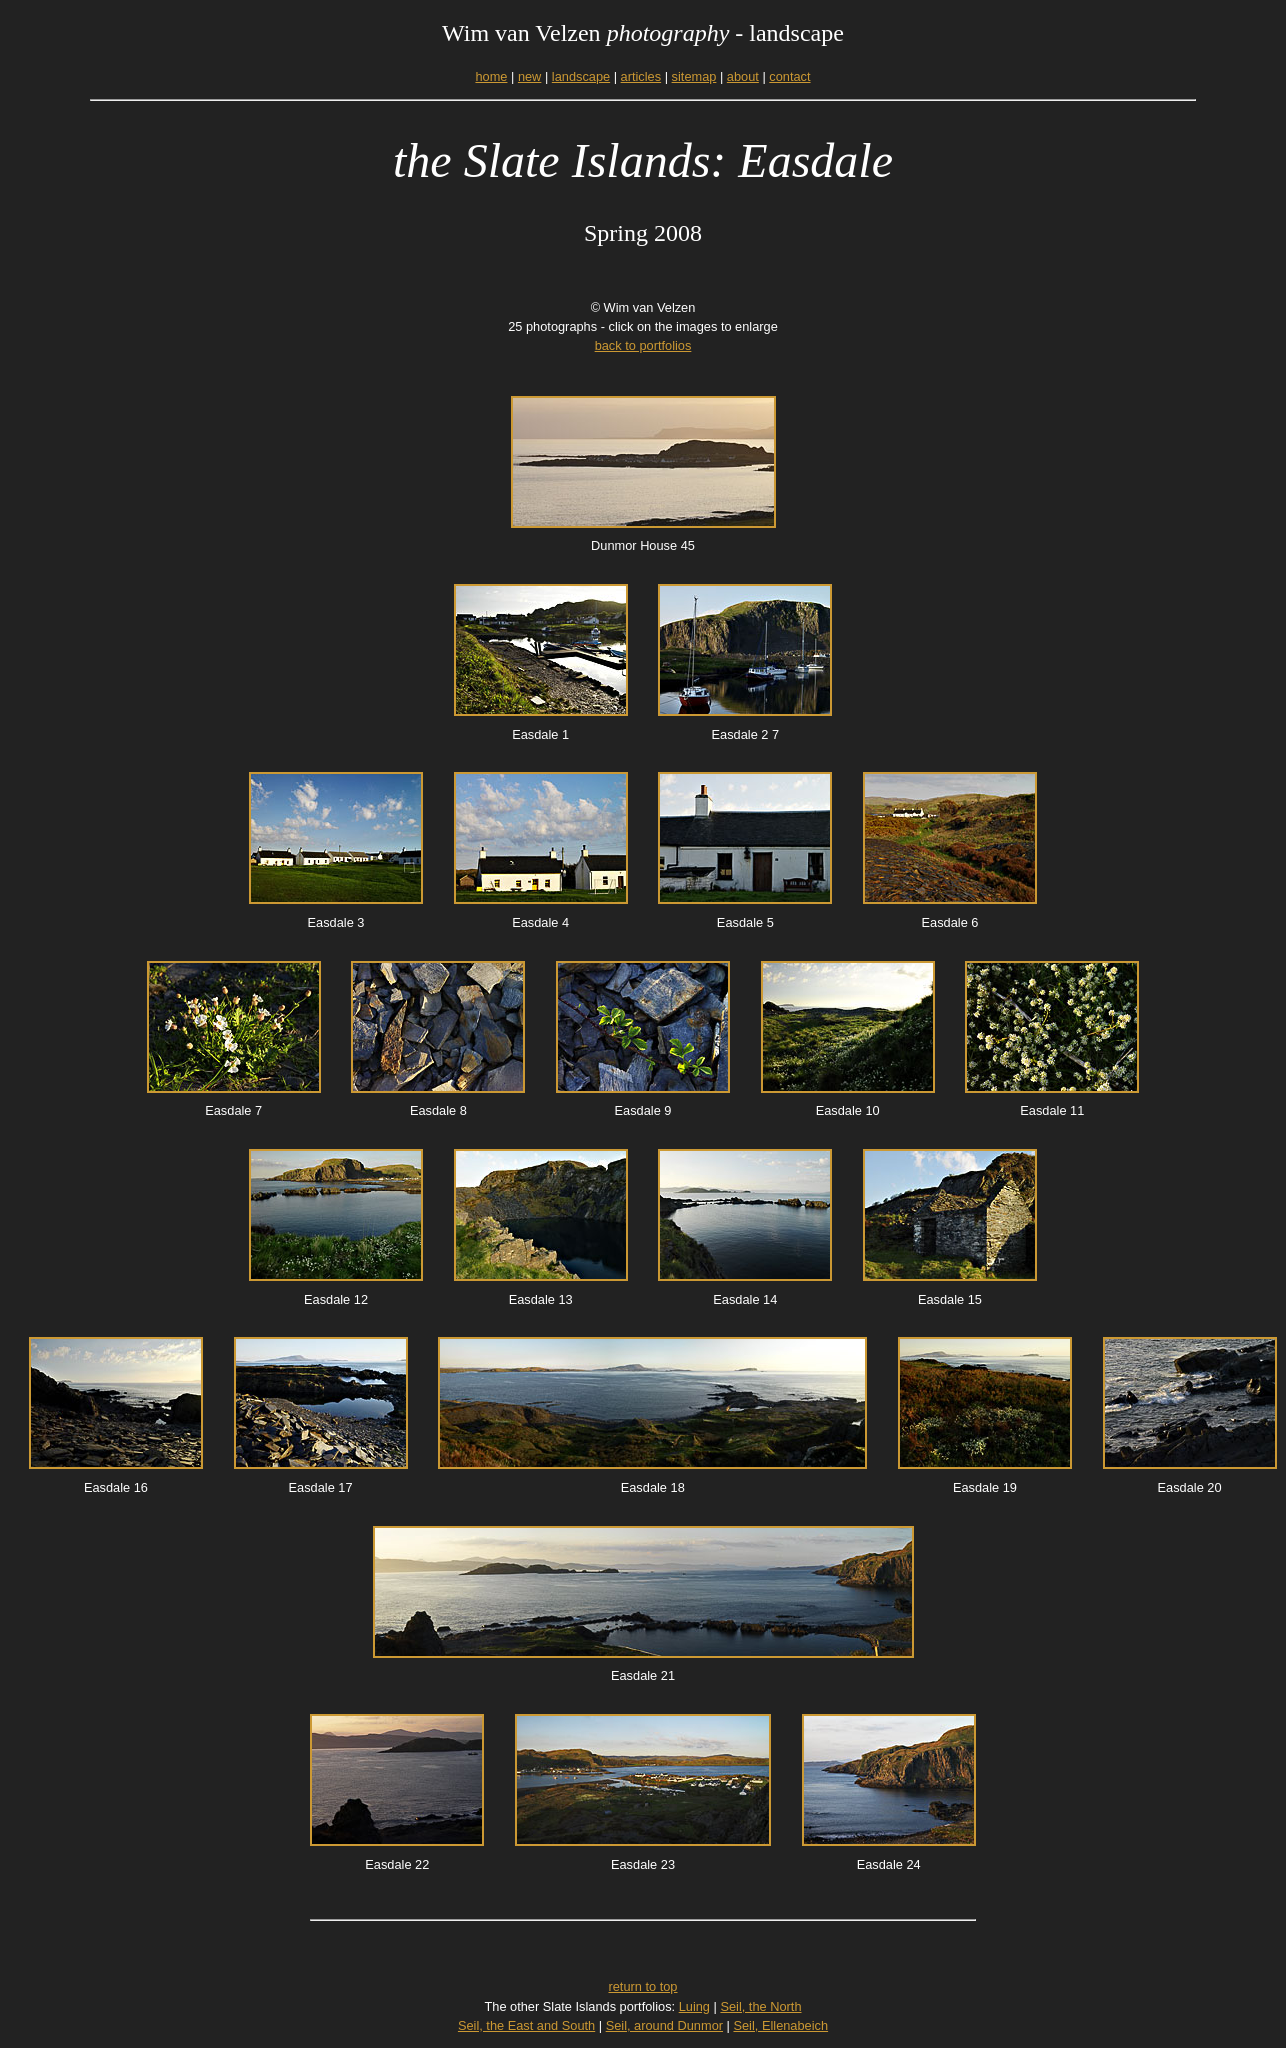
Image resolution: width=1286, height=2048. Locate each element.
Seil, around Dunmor (664, 2025)
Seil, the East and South (526, 2025)
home (491, 76)
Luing (694, 2006)
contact (789, 76)
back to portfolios (643, 345)
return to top (642, 1986)
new (529, 76)
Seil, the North (760, 2006)
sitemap (694, 76)
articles (641, 76)
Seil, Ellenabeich (780, 2025)
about (743, 76)
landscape (581, 76)
